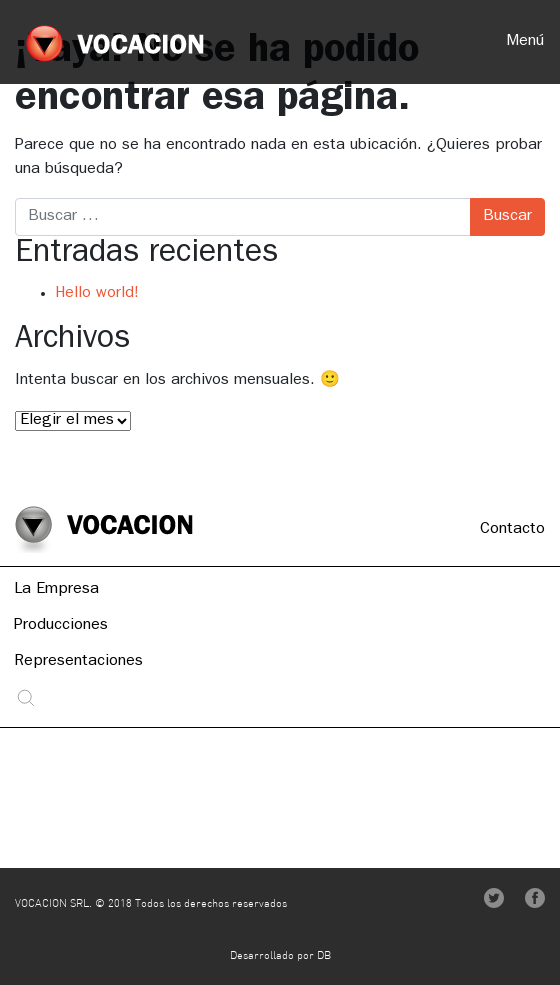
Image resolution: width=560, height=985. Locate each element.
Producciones (61, 627)
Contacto (512, 530)
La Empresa (56, 591)
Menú (525, 42)
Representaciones (78, 663)
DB (324, 956)
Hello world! (97, 294)
